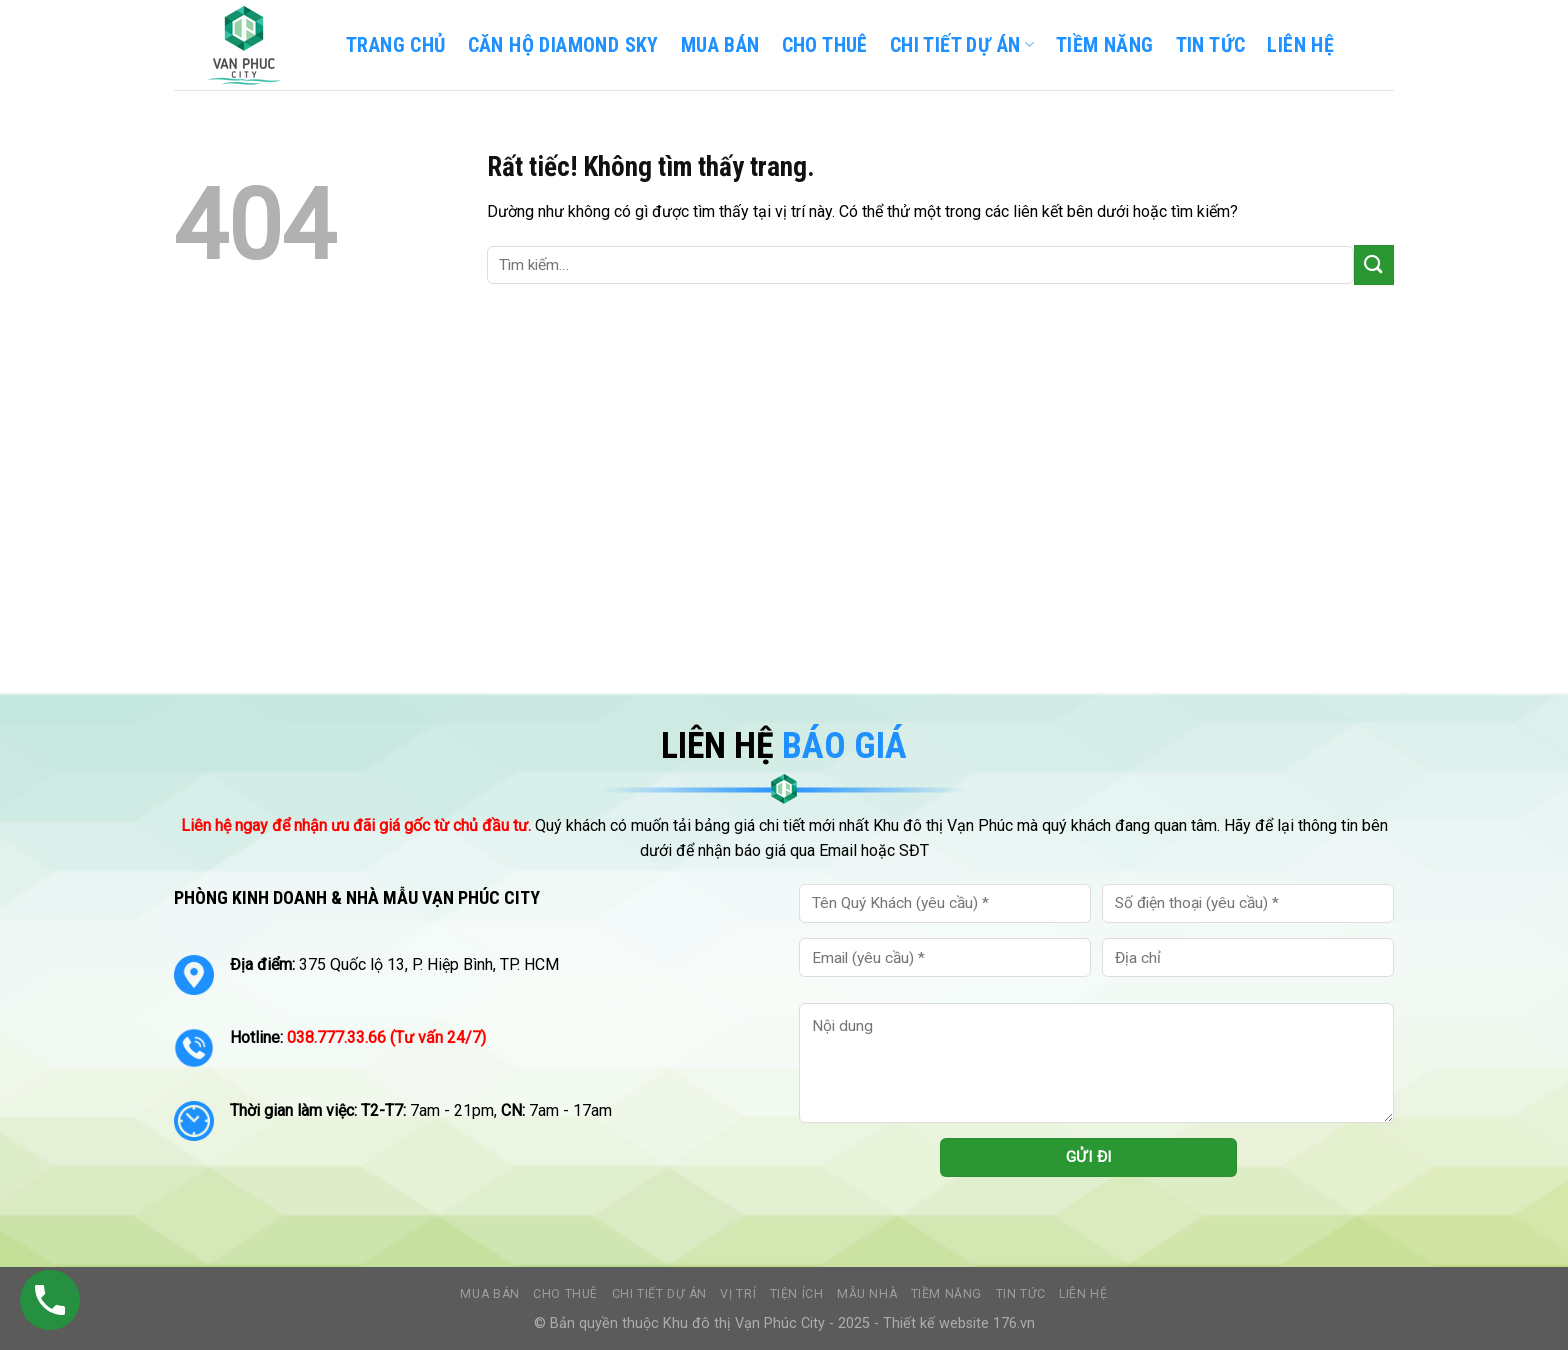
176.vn (1014, 1323)
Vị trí (738, 1294)
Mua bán (720, 45)
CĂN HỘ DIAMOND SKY (563, 45)
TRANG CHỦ (396, 45)
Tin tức (1021, 1294)
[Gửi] (1374, 264)
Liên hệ (1083, 1294)
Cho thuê (825, 45)
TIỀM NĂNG (1105, 45)
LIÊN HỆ (1300, 45)
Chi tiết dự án (660, 1294)
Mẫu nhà (867, 1294)
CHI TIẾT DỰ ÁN (962, 45)
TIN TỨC (1211, 45)
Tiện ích (797, 1294)
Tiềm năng (947, 1294)
